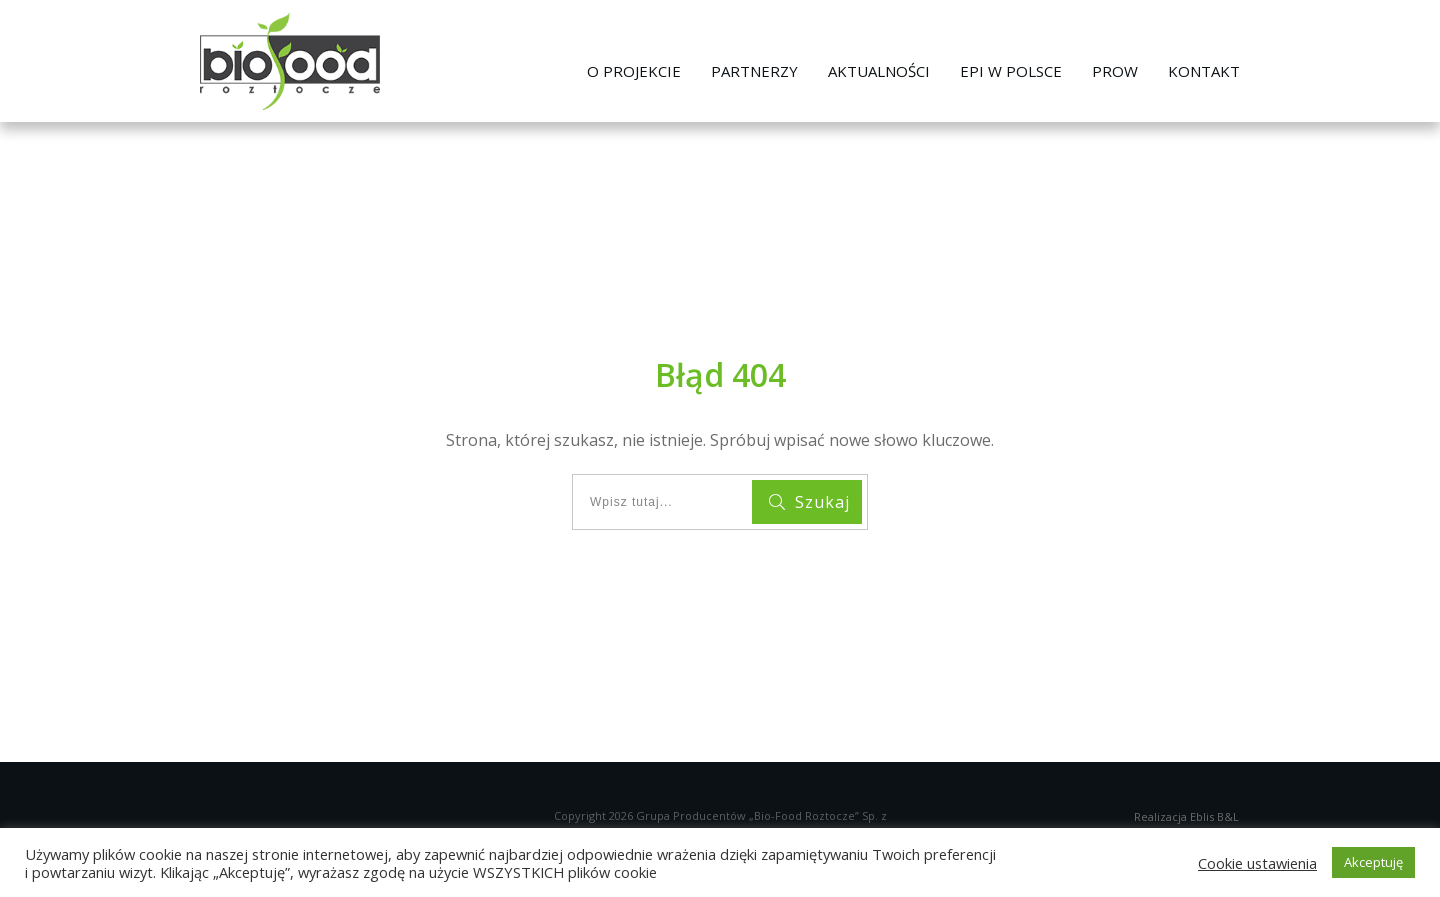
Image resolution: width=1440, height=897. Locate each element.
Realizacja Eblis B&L (1186, 816)
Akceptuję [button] (1373, 862)
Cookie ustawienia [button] (1257, 863)
